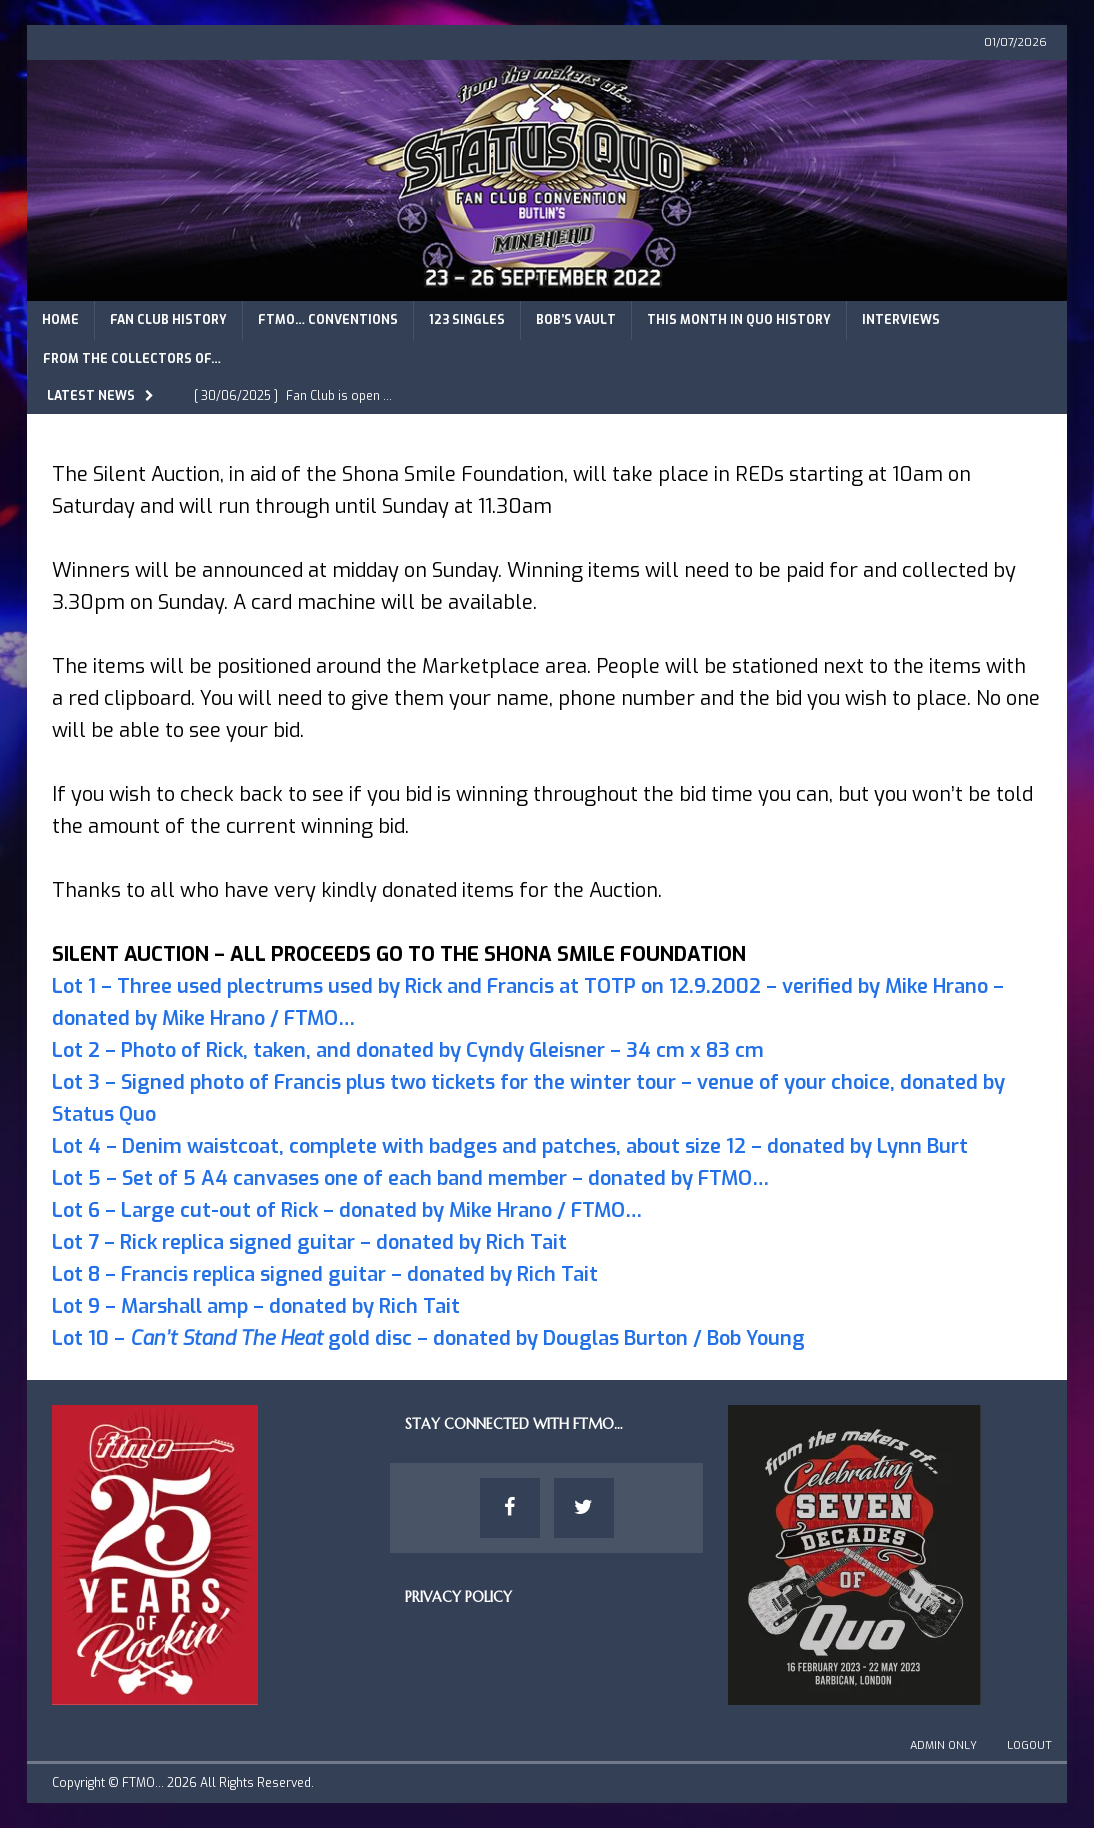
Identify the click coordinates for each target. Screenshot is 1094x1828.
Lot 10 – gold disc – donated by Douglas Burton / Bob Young (428, 1338)
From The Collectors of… (132, 359)
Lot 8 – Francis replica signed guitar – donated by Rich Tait (325, 1274)
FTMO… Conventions (328, 320)
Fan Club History (168, 320)
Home (60, 320)
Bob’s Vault (576, 320)
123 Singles (467, 320)
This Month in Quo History (739, 320)
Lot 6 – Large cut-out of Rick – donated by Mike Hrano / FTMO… (347, 1210)
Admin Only (943, 1745)
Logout (1029, 1745)
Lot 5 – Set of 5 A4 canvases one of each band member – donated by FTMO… (410, 1178)
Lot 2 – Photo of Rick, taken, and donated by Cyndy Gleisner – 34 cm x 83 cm (408, 1050)
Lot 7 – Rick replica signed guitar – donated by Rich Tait (309, 1242)
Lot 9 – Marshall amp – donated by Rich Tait (256, 1306)
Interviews (901, 320)
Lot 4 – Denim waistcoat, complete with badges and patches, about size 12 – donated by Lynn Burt (510, 1146)
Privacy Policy (458, 1597)
